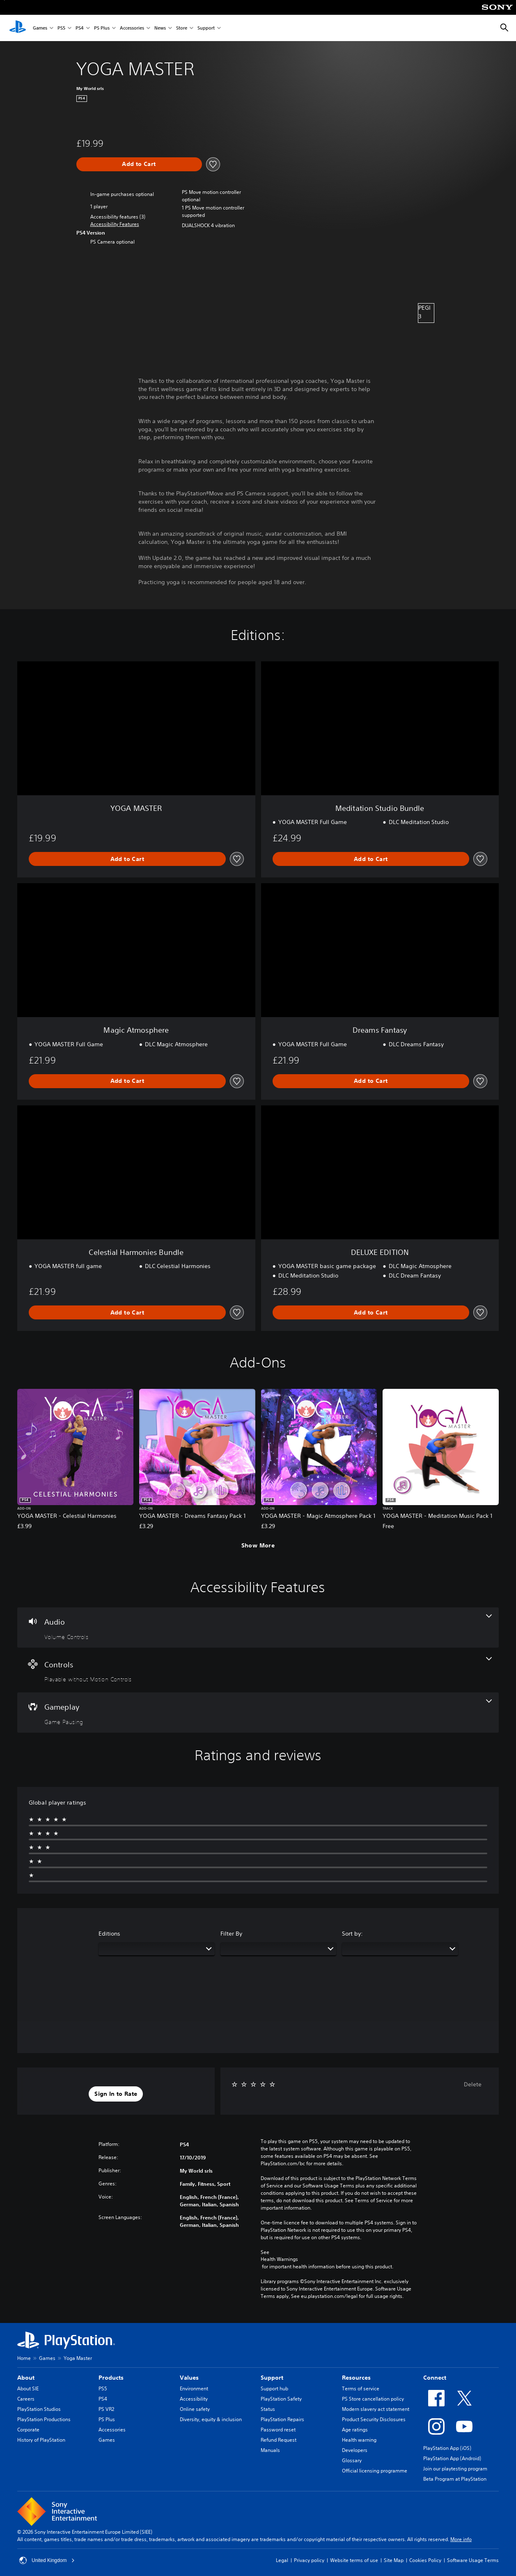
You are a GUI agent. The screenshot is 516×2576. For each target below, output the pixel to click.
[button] (114, 224)
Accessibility (194, 2398)
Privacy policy (309, 2560)
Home (24, 2358)
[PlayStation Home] (17, 28)
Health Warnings (279, 2259)
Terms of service (360, 2388)
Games (40, 28)
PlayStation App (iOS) (447, 2448)
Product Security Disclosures (374, 2419)
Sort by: (352, 1933)
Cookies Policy (425, 2560)
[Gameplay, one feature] (258, 1712)
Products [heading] (111, 2377)
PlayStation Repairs (282, 2419)
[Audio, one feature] (258, 1627)
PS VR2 (106, 2409)
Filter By (231, 1933)
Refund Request (278, 2439)
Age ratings (355, 2429)
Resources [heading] (356, 2377)
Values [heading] (189, 2377)
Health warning (359, 2439)
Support (206, 28)
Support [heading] (272, 2377)
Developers (354, 2450)
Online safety (195, 2409)
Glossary (352, 2460)
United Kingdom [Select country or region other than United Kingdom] (47, 2560)
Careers (25, 2398)
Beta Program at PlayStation (454, 2478)
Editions (109, 1933)
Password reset (278, 2429)
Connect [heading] (434, 2377)
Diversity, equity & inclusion (211, 2419)
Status (268, 2409)
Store (181, 28)
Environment (194, 2388)
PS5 (61, 28)
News (160, 28)
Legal (282, 2560)
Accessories (132, 28)
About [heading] (25, 2377)
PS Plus (102, 28)
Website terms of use (354, 2560)
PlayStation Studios (39, 2409)
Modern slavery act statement (375, 2409)
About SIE (28, 2388)
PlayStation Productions (44, 2419)
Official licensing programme (374, 2470)
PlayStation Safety (281, 2398)
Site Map (394, 2560)
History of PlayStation (41, 2439)
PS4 (80, 28)
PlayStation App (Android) (452, 2458)
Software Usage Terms (473, 2560)
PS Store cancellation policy (373, 2398)
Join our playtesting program (455, 2468)
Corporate (28, 2429)
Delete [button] (473, 2084)
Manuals (270, 2450)
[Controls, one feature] (258, 1670)
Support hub (274, 2388)
